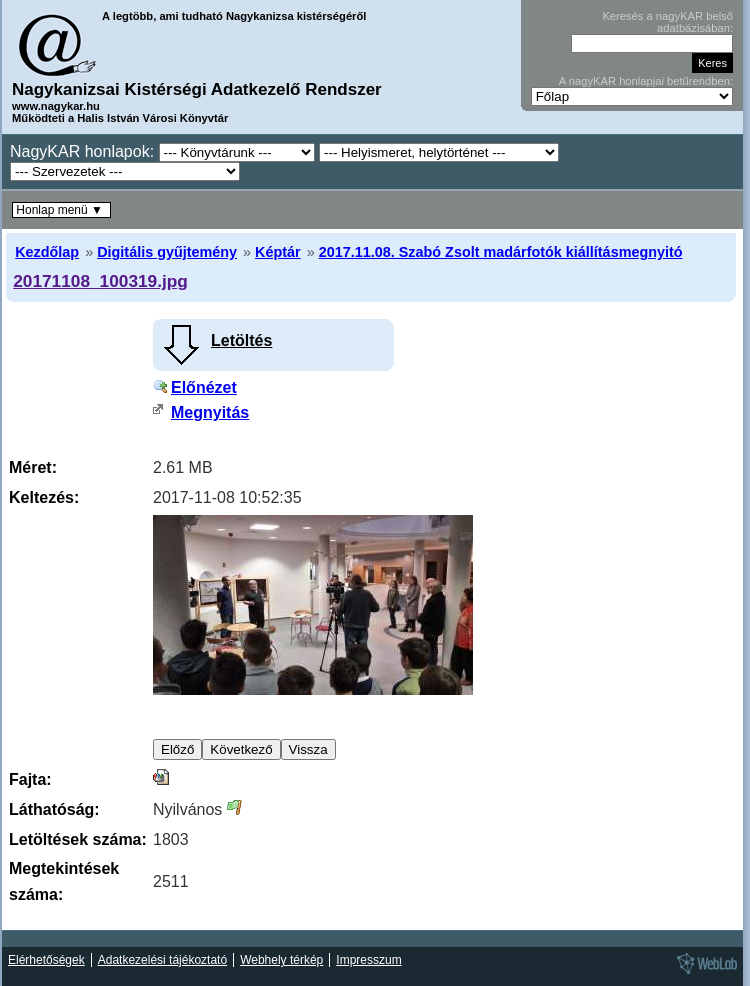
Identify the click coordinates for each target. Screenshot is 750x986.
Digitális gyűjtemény (167, 252)
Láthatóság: (54, 809)
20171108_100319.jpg (100, 281)
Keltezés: (44, 497)
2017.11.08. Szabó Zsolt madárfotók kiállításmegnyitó (501, 252)
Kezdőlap (47, 252)
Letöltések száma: (78, 839)
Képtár (278, 252)
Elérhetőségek (46, 960)
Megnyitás (210, 412)
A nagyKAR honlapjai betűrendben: (646, 81)
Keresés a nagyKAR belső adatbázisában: (667, 22)
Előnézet (204, 387)
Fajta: (30, 779)
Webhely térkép (281, 960)
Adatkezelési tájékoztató (162, 960)
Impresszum (368, 960)
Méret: (33, 467)
